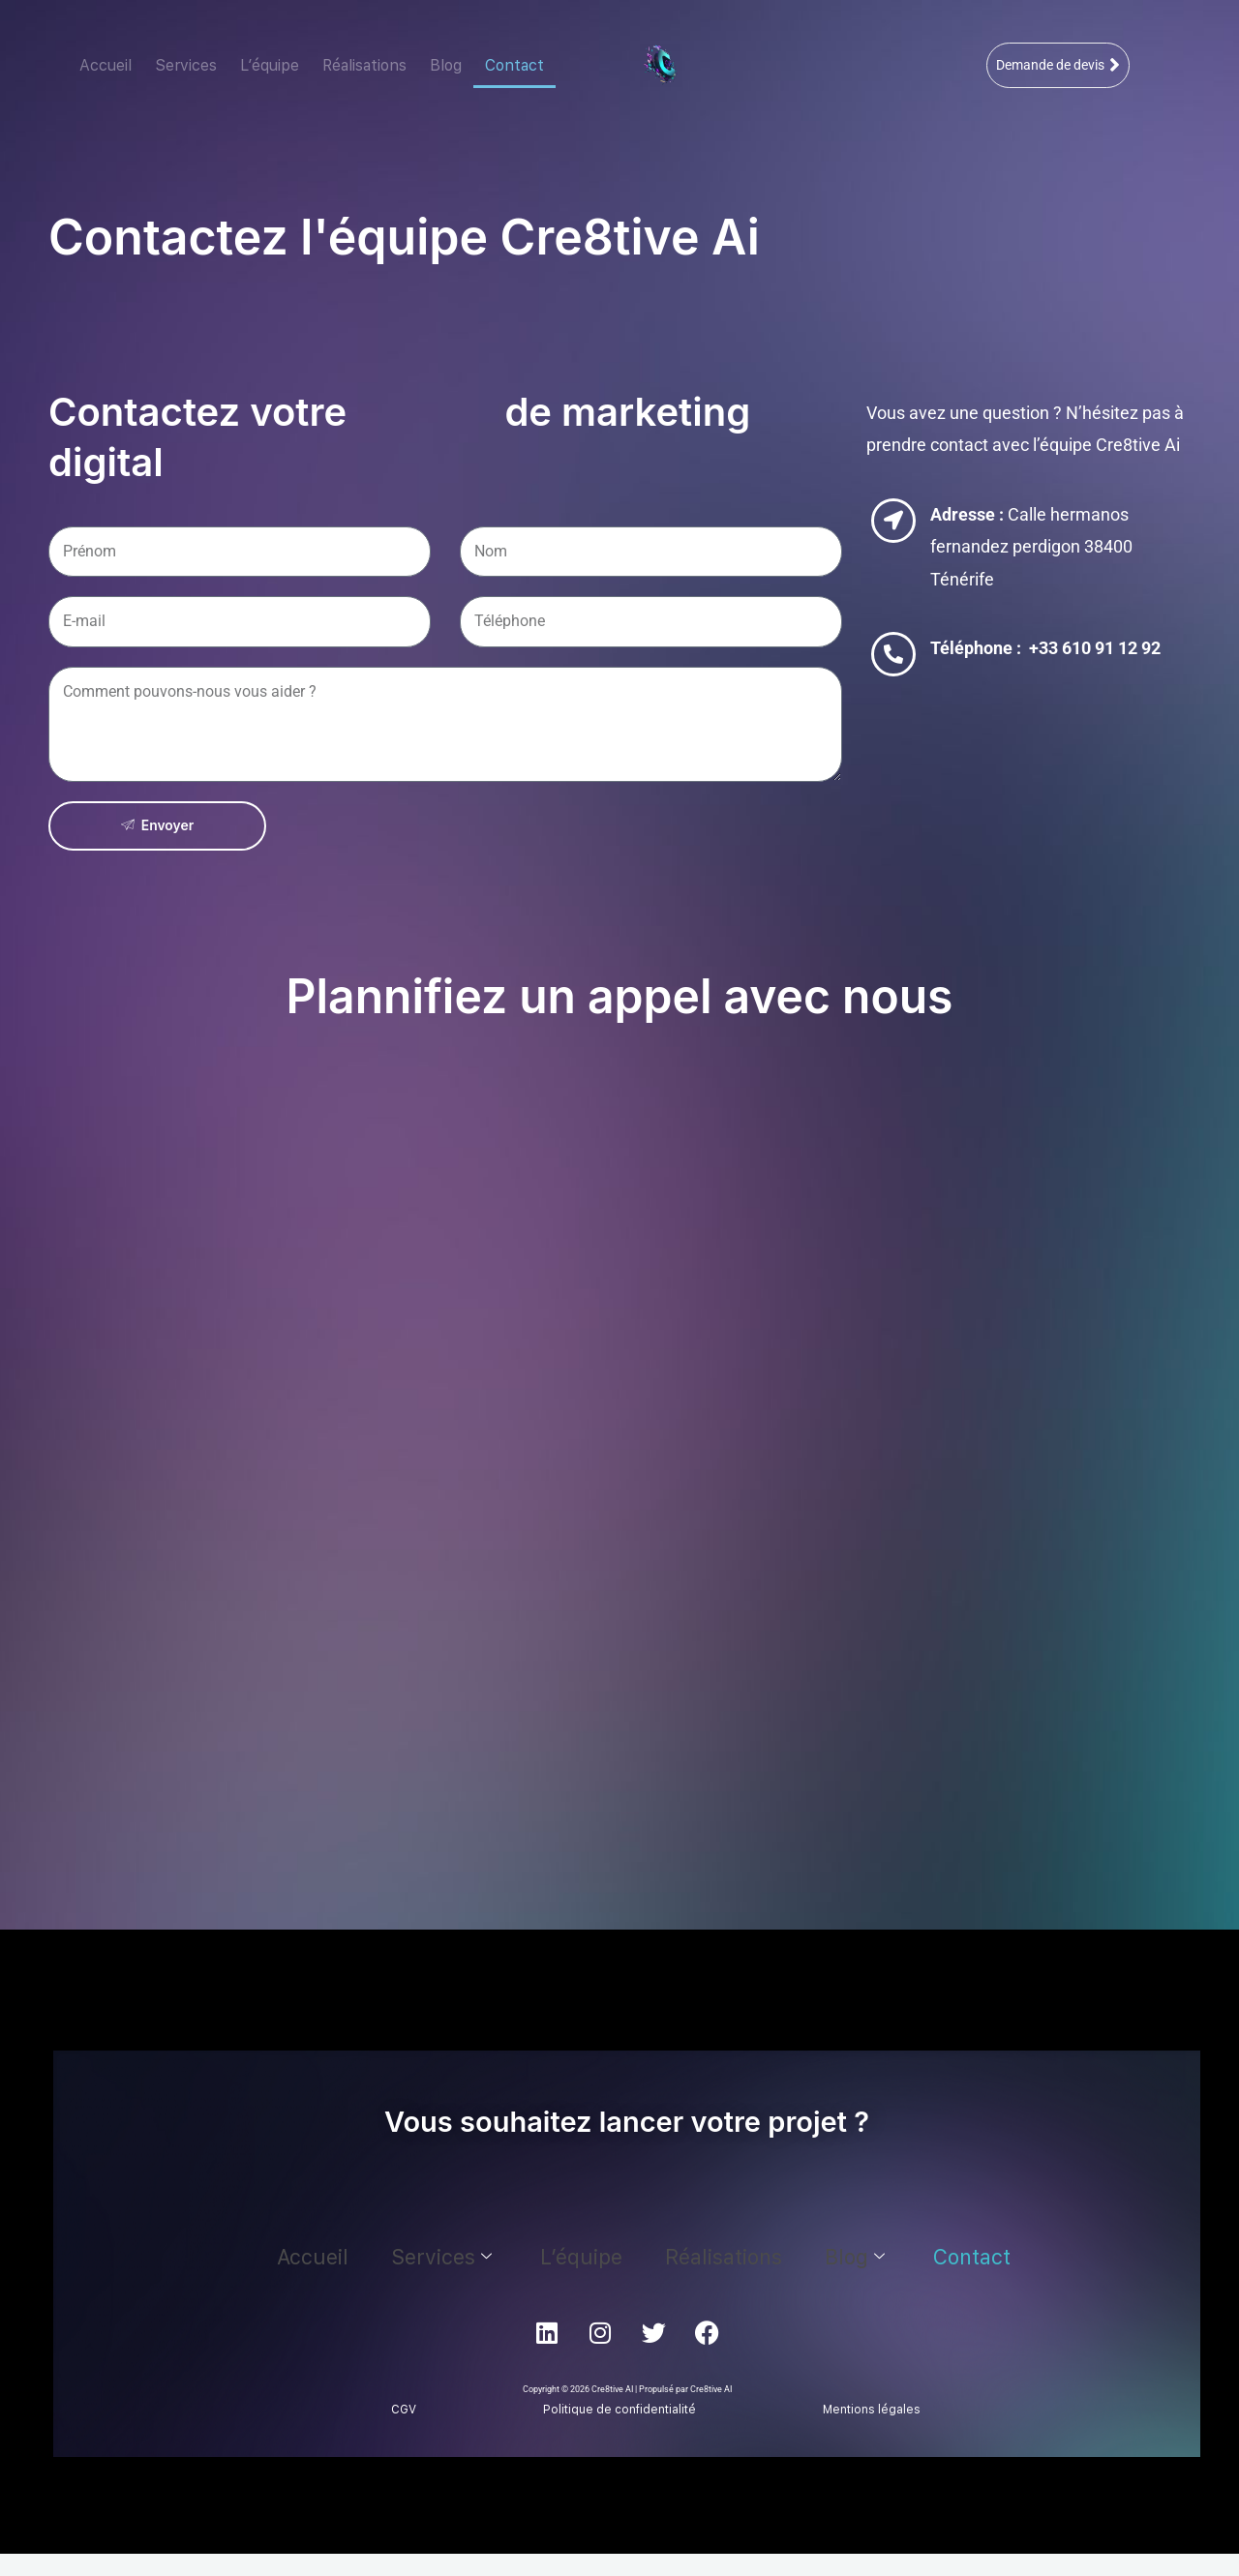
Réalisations (364, 65)
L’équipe (269, 65)
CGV (403, 2410)
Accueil (105, 65)
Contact (514, 65)
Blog (446, 65)
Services (186, 65)
